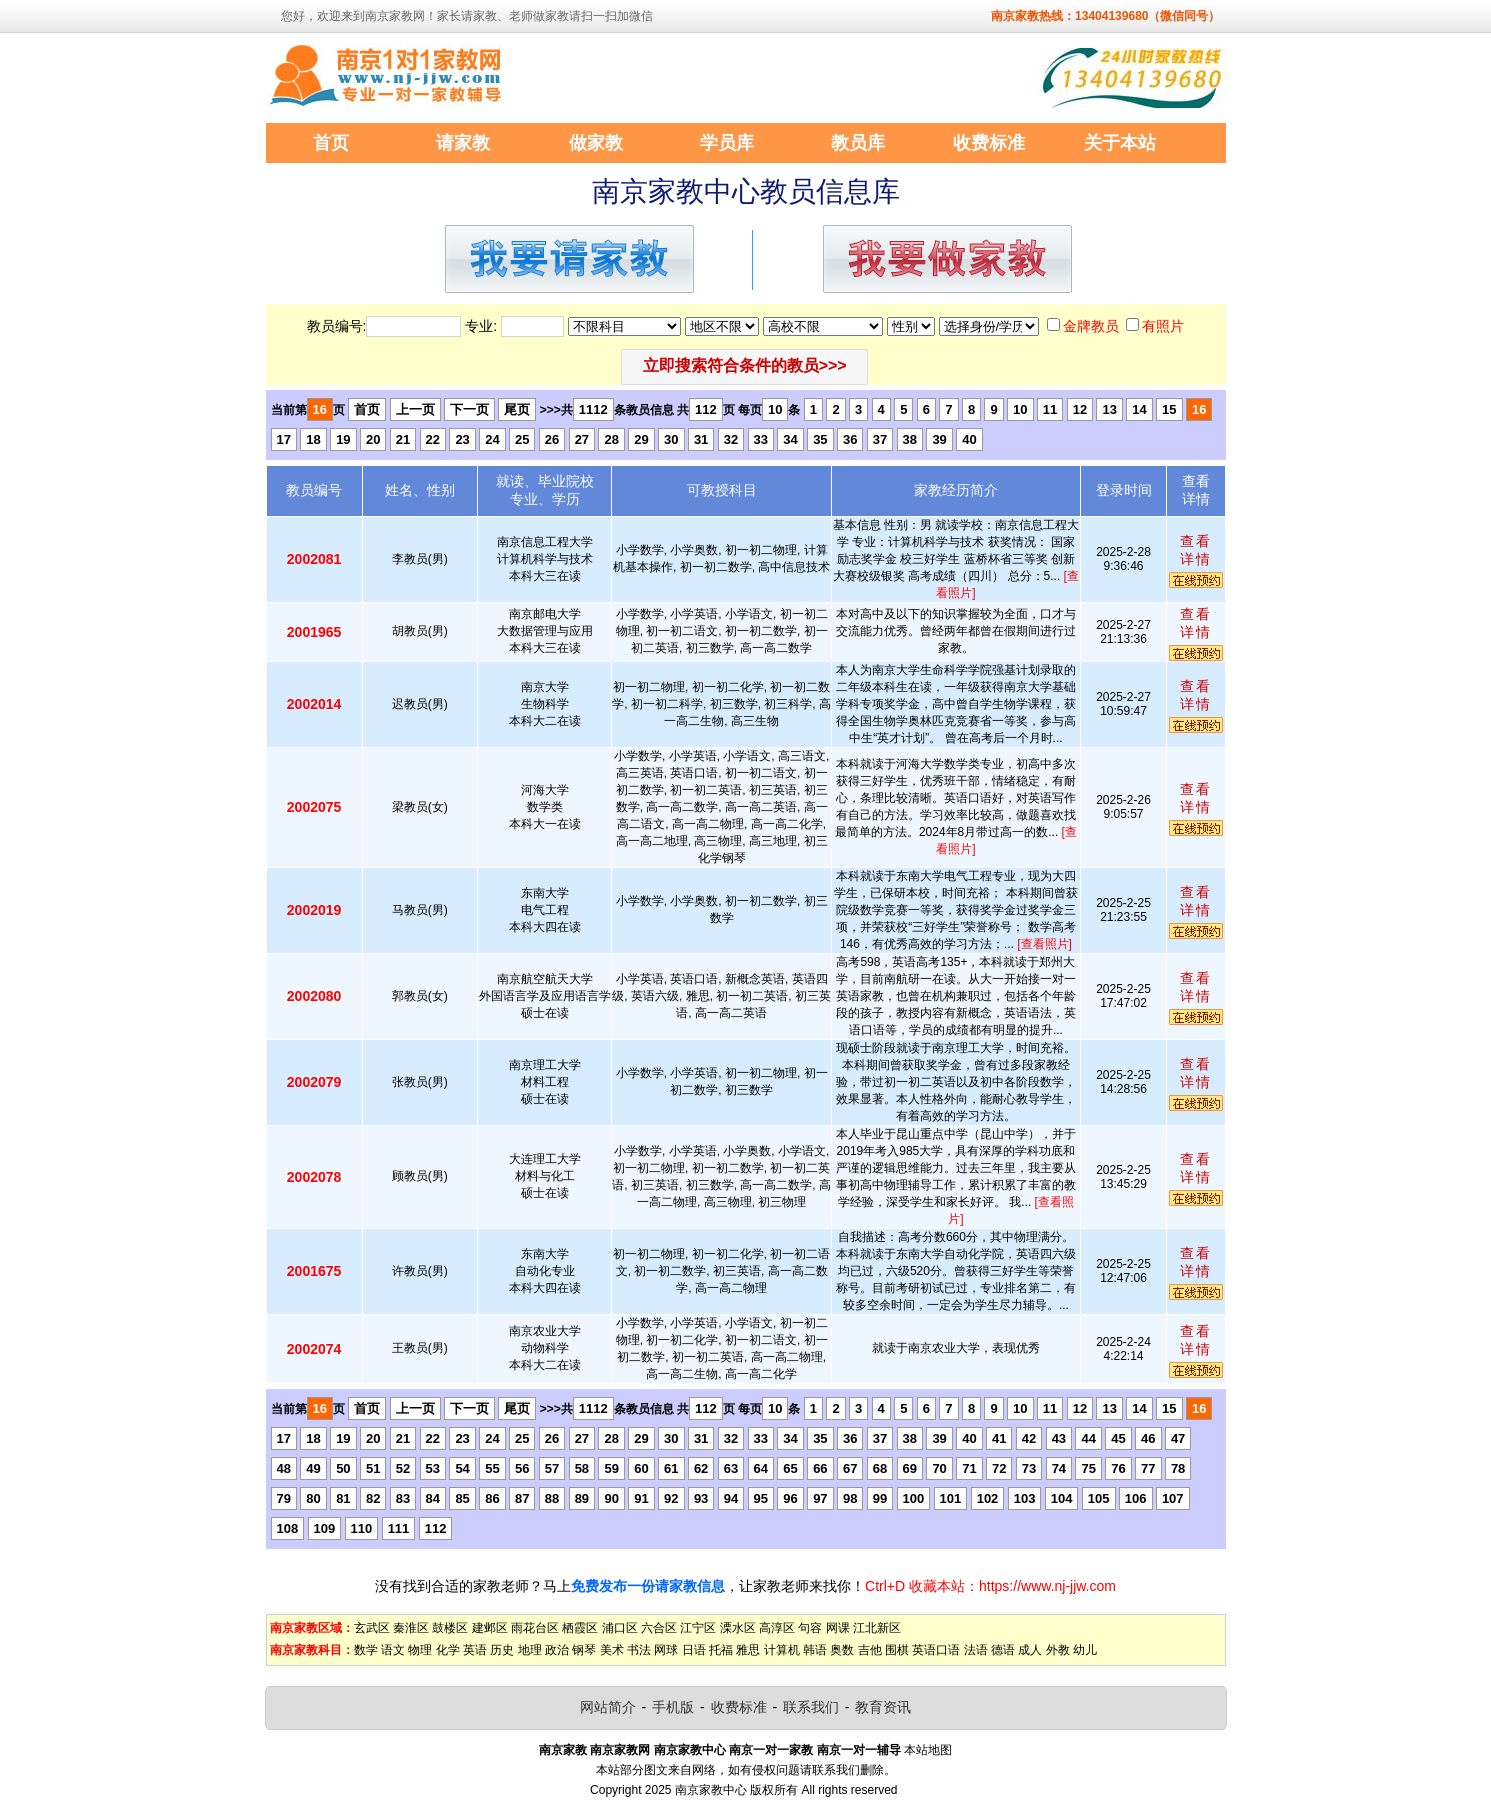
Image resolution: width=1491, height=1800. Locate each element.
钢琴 (584, 1650)
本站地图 (928, 1750)
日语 (694, 1650)
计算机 (782, 1650)
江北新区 (877, 1628)
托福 (721, 1650)
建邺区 (490, 1628)
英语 (475, 1650)
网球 (666, 1650)
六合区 (659, 1628)
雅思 (748, 1650)
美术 (612, 1650)
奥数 (842, 1650)
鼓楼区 (450, 1628)
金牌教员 (1091, 326)
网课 (838, 1628)
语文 (393, 1650)
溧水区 (738, 1628)
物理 (420, 1650)
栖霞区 (580, 1628)
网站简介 (608, 1707)
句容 (810, 1628)
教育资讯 (883, 1707)
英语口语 (936, 1650)
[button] (744, 367)
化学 (448, 1650)
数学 (366, 1650)
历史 (502, 1650)
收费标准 (739, 1707)
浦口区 (620, 1628)
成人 (1030, 1650)
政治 (557, 1650)
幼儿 (1085, 1650)
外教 (1058, 1650)
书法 (639, 1650)
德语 (1003, 1650)
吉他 (870, 1650)
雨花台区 (535, 1628)
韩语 (815, 1650)
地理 (530, 1650)
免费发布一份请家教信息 (648, 1586)
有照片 (1163, 326)
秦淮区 (411, 1628)
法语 (976, 1650)
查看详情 (1196, 550)
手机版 (673, 1707)
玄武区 (372, 1628)
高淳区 (777, 1628)
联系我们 (811, 1707)
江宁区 (698, 1628)
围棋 (897, 1650)
